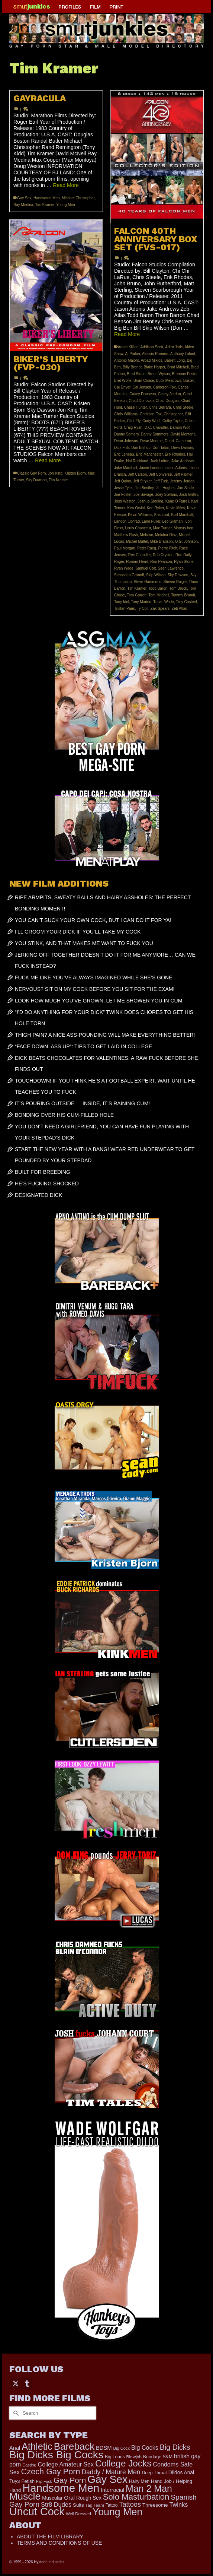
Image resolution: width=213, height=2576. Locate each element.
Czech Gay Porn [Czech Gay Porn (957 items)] (50, 2471)
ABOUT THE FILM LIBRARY (50, 2536)
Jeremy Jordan (182, 481)
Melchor (146, 535)
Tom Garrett (136, 595)
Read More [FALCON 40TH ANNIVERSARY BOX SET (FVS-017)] (127, 334)
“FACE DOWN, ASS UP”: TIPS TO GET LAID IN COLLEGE (83, 1046)
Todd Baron (157, 588)
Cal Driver (122, 387)
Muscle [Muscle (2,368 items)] (25, 2496)
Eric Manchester (149, 454)
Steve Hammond (147, 582)
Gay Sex (24, 198)
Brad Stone (136, 374)
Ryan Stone (183, 562)
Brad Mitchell (178, 367)
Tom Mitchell (158, 595)
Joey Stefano (166, 494)
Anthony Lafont (182, 354)
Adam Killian (128, 347)
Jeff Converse (160, 474)
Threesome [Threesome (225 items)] (155, 2505)
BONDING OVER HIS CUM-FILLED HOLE (64, 1115)
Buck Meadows (168, 380)
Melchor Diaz (166, 535)
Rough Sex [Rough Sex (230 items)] (88, 2498)
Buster (188, 380)
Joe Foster (123, 494)
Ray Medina (23, 205)
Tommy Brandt (183, 595)
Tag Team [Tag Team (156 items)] (94, 2505)
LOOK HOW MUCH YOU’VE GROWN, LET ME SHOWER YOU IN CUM (98, 1001)
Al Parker (132, 354)
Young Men (65, 205)
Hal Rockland (137, 461)
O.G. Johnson (186, 541)
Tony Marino (141, 602)
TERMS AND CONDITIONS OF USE (59, 2543)
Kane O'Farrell (177, 501)
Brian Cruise (143, 380)
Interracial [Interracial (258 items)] (112, 2490)
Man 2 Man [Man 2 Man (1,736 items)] (149, 2488)
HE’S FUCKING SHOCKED (47, 1183)
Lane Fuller (151, 521)
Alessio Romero (155, 354)
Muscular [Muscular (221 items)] (52, 2498)
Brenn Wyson (159, 374)
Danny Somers (126, 434)
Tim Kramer (44, 205)
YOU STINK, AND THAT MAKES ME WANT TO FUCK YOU (84, 943)
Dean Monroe (151, 441)
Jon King (55, 473)
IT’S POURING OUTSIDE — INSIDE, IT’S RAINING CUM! (82, 1103)
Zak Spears (160, 608)
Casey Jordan (169, 394)
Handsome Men (46, 198)
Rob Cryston (163, 555)
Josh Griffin (188, 494)
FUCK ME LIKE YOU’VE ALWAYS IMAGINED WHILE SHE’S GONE (93, 977)
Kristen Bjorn (74, 473)
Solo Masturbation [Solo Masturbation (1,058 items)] (136, 2496)
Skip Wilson (155, 575)
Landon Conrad (127, 521)
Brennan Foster (184, 374)
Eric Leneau (124, 454)
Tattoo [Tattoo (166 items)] (112, 2505)
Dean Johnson (126, 441)
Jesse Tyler (123, 488)
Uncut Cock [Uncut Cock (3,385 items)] (36, 2512)
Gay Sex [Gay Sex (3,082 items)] (107, 2479)
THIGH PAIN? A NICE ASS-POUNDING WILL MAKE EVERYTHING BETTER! (105, 1035)
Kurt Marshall (182, 515)
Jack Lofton (159, 461)
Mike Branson (161, 541)
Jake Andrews (182, 461)
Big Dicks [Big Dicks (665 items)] (175, 2447)
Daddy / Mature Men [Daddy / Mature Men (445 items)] (111, 2472)
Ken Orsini (136, 508)
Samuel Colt (145, 568)
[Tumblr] (27, 2383)
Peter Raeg (146, 548)
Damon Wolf (180, 427)
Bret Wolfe (123, 380)
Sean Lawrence (171, 568)
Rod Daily (183, 555)
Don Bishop (141, 448)
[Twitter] (15, 2383)
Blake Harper (154, 367)
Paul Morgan (124, 548)
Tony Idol (121, 602)
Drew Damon (182, 448)
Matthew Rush (126, 535)
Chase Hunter (135, 407)
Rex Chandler (139, 555)
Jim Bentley (144, 488)
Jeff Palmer (183, 474)
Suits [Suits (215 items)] (78, 2505)
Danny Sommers (154, 434)
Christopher (173, 414)
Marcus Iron (183, 528)
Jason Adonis (176, 468)
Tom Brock (178, 588)
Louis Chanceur (138, 528)
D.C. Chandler (156, 427)
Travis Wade (163, 602)
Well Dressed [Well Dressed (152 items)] (78, 2514)
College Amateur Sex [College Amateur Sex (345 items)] (66, 2464)
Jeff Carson (137, 474)
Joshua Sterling (150, 501)
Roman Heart (137, 562)
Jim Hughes (165, 488)
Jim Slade (185, 488)
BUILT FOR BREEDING (42, 1172)
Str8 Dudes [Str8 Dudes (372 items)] (56, 2504)
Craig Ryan (133, 427)
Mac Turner (162, 528)
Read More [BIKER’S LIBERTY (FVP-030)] (48, 460)
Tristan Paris (124, 608)
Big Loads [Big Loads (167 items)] (115, 2456)
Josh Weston (125, 501)
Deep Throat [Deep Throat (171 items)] (154, 2472)
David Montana (183, 434)
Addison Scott (152, 347)
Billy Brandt (132, 367)
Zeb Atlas (179, 608)
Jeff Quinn (122, 481)
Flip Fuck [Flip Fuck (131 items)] (44, 2481)
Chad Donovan (141, 401)
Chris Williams (126, 414)
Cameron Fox (164, 387)
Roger (119, 562)
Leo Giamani (173, 521)
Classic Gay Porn (31, 473)
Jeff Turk (161, 481)
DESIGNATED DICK (38, 1195)
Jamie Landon (150, 468)
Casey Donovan (142, 394)
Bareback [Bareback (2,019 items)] (74, 2446)
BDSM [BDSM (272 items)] (104, 2448)
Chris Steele (183, 407)
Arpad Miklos (151, 360)
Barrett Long (174, 360)
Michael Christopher (78, 198)
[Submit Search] (14, 2413)
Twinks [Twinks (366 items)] (179, 2504)
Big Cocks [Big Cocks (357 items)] (144, 2447)
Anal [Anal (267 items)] (14, 2448)
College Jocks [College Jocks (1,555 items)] (123, 2463)
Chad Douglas (167, 401)
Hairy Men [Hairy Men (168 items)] (139, 2481)
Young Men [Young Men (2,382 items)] (117, 2512)
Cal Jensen (141, 387)
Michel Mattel (137, 541)
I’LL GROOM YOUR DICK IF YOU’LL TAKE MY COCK (78, 932)
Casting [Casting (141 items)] (29, 2465)
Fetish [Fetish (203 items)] (28, 2481)
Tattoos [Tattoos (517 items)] (130, 2504)
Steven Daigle (175, 582)
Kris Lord (161, 515)
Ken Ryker (155, 508)
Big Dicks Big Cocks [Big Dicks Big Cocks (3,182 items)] (56, 2455)
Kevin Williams (140, 515)
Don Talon (160, 448)
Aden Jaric (174, 347)
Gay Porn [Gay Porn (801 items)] (70, 2480)
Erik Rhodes (175, 454)
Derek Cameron (178, 441)
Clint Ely (133, 421)
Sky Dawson (178, 575)
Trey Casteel (186, 602)
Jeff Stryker (142, 481)
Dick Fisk (121, 448)
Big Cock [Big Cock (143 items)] (121, 2448)
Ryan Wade (123, 568)
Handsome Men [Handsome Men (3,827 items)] (60, 2488)
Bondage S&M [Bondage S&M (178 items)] (157, 2456)
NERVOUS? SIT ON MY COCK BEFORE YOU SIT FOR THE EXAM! (94, 989)
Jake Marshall (125, 468)
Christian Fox (151, 414)
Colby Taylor (172, 421)
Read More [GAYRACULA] (66, 185)
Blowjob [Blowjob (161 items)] (134, 2456)
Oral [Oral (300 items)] (69, 2497)
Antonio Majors (126, 360)
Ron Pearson (161, 562)
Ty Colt (142, 608)
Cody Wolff (151, 421)
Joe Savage (143, 494)
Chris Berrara (160, 407)
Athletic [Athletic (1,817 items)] (37, 2446)
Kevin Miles (175, 508)
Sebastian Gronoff (129, 575)
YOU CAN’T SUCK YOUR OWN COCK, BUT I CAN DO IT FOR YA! (93, 920)
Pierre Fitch (167, 548)
